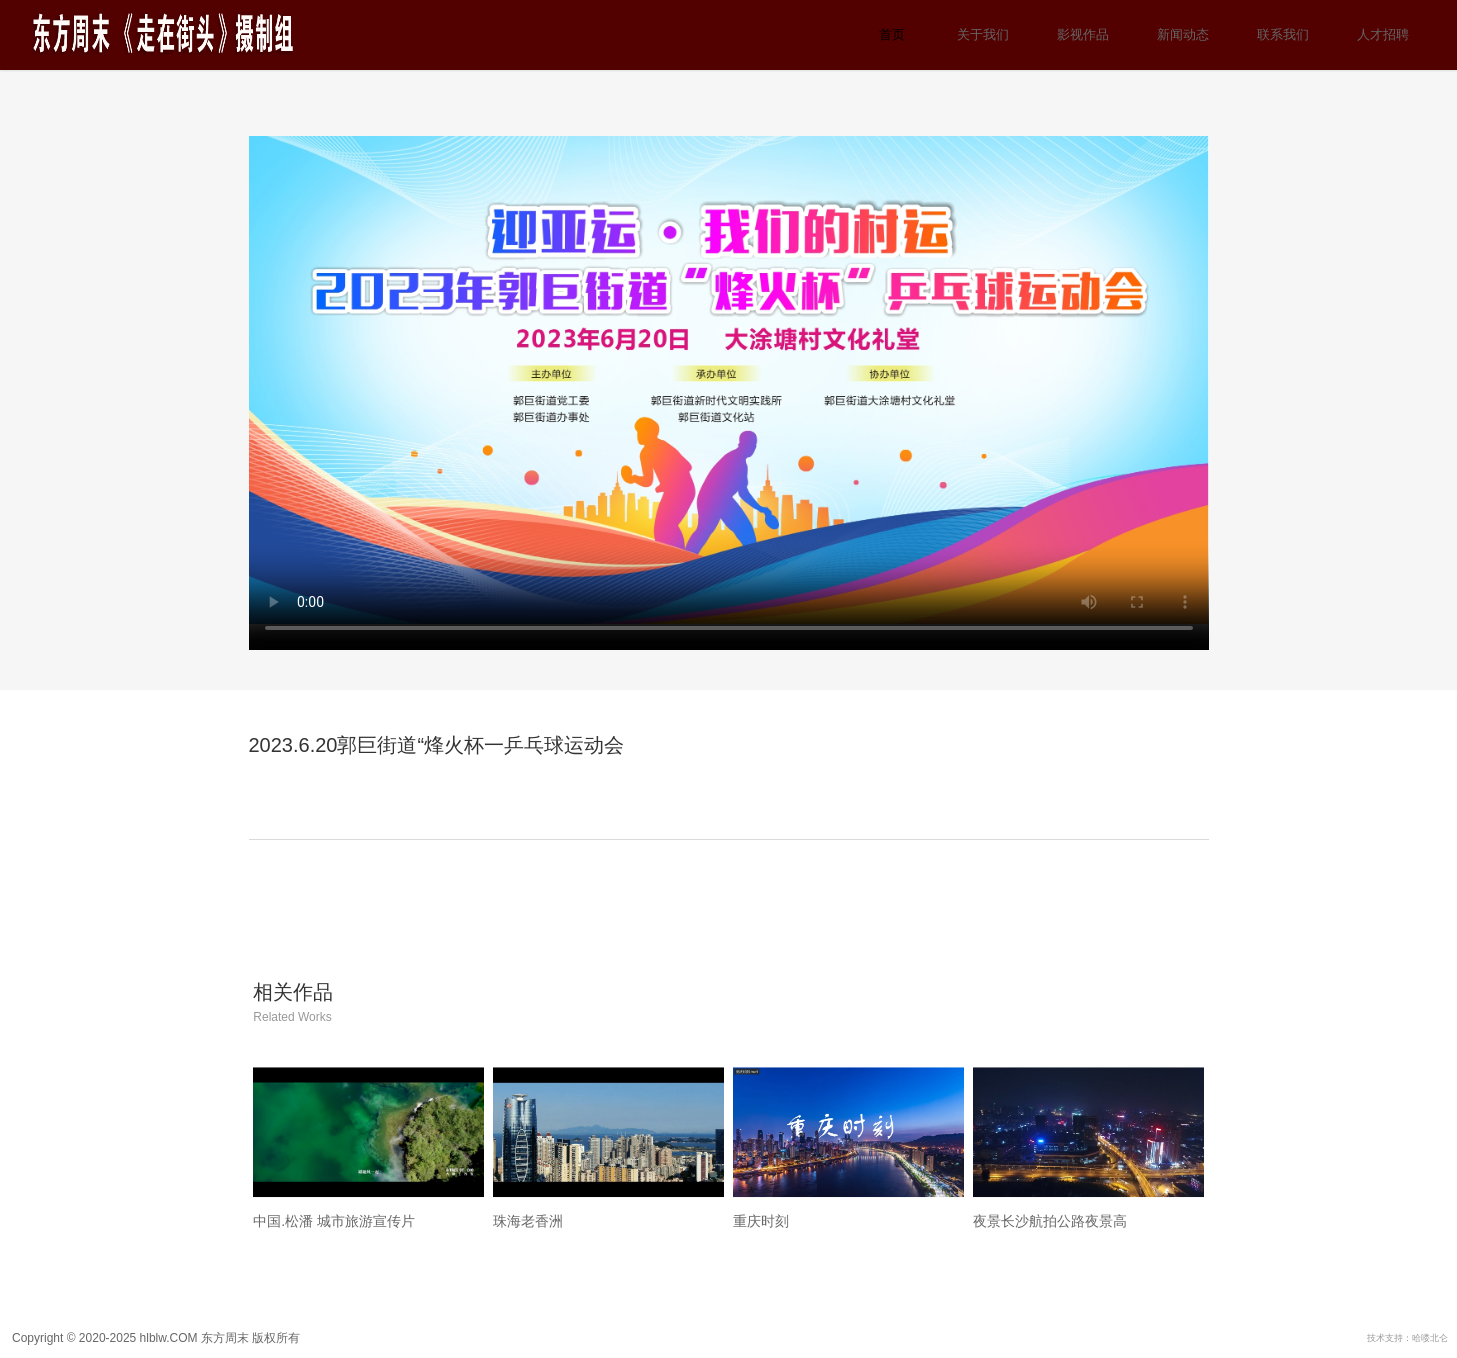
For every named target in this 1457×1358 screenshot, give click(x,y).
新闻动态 (1183, 34)
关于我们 (983, 34)
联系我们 (1283, 34)
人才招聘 (1383, 34)
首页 (892, 34)
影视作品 (1083, 34)
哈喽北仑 (1430, 1338)
